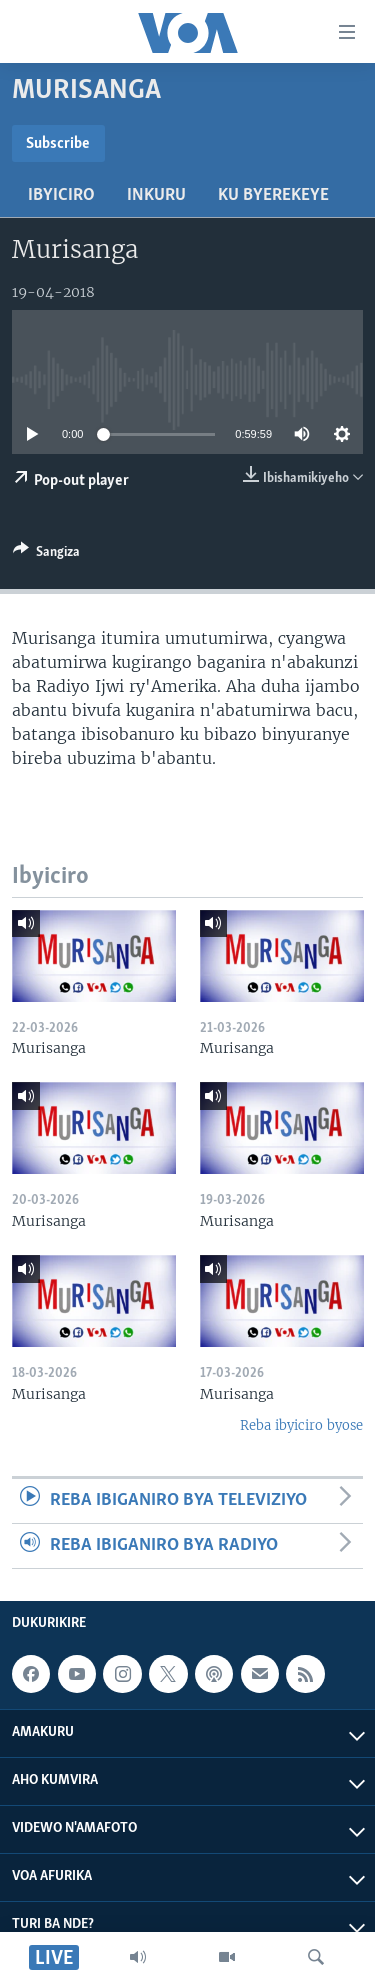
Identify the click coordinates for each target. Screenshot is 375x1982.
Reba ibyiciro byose (301, 1425)
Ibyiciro (61, 195)
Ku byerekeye (273, 195)
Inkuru (156, 195)
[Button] (46, 555)
